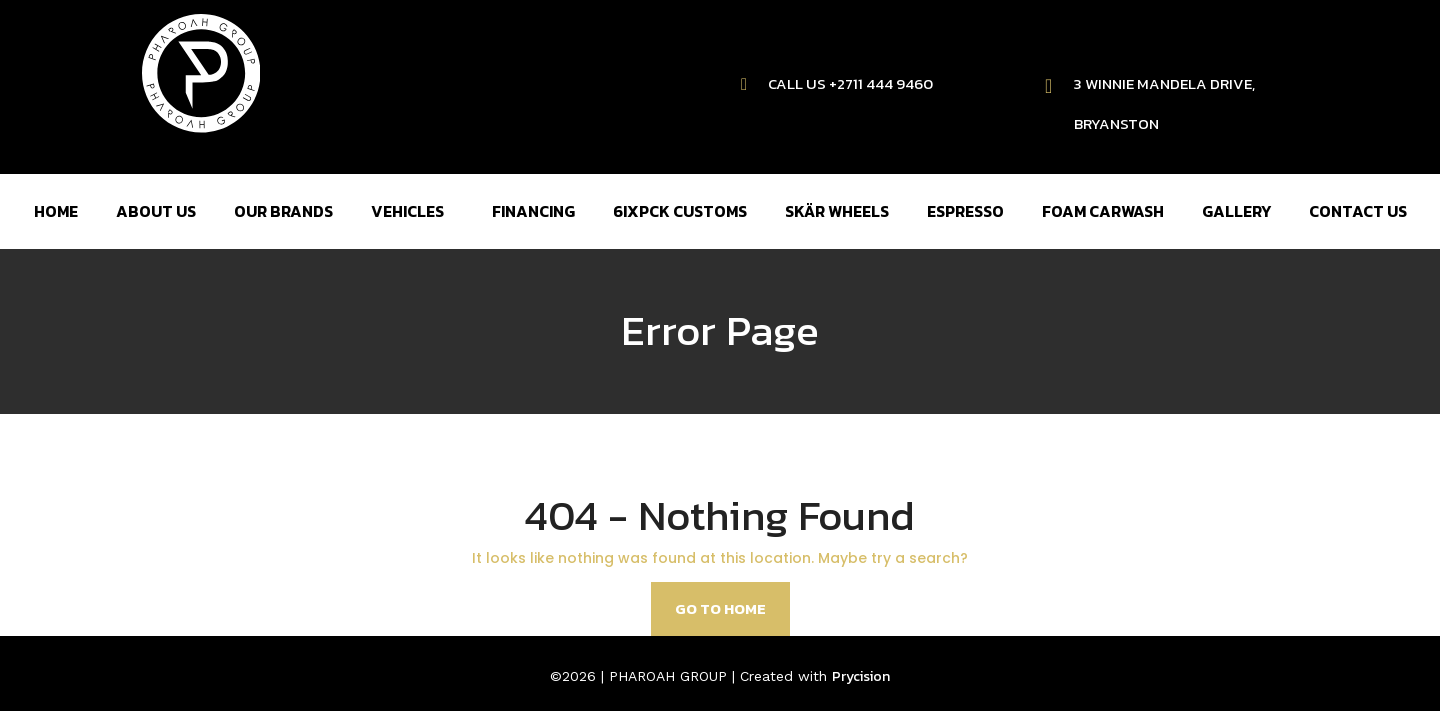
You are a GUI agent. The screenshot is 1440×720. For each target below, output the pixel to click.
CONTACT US (1358, 211)
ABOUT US (156, 211)
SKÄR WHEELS (837, 211)
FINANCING (533, 211)
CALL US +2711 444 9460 (850, 83)
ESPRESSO (965, 211)
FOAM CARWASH (1103, 211)
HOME (56, 211)
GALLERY (1236, 211)
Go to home (720, 608)
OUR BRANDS (283, 211)
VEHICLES (407, 211)
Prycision (861, 676)
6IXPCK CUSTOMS (680, 211)
